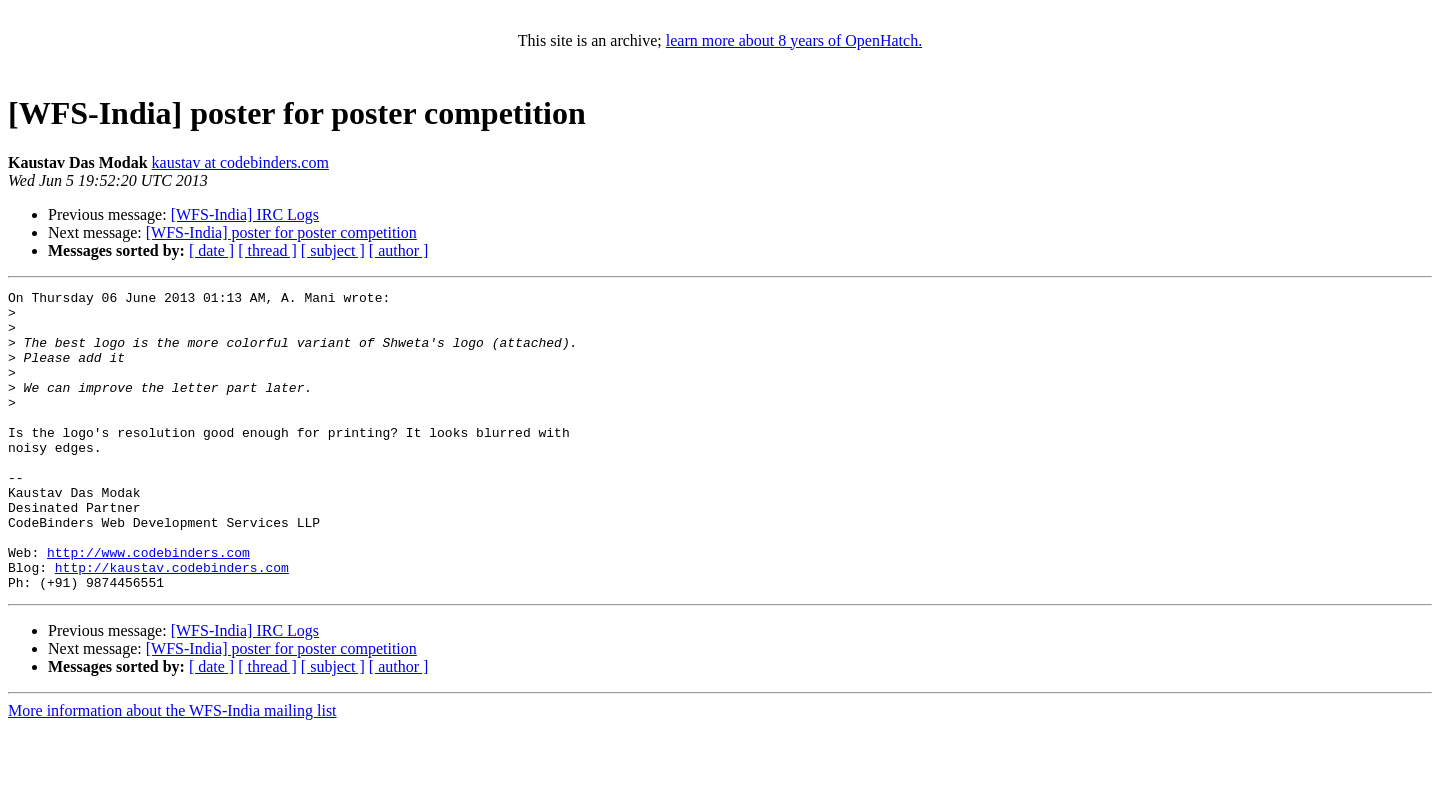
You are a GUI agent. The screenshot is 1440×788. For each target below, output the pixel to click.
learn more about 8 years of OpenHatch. (794, 40)
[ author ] (399, 250)
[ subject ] (333, 250)
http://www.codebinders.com (148, 606)
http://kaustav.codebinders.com (172, 624)
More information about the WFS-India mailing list (172, 770)
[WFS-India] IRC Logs (245, 214)
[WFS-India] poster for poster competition (281, 232)
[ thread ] (267, 250)
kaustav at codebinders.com (240, 162)
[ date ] (211, 250)
